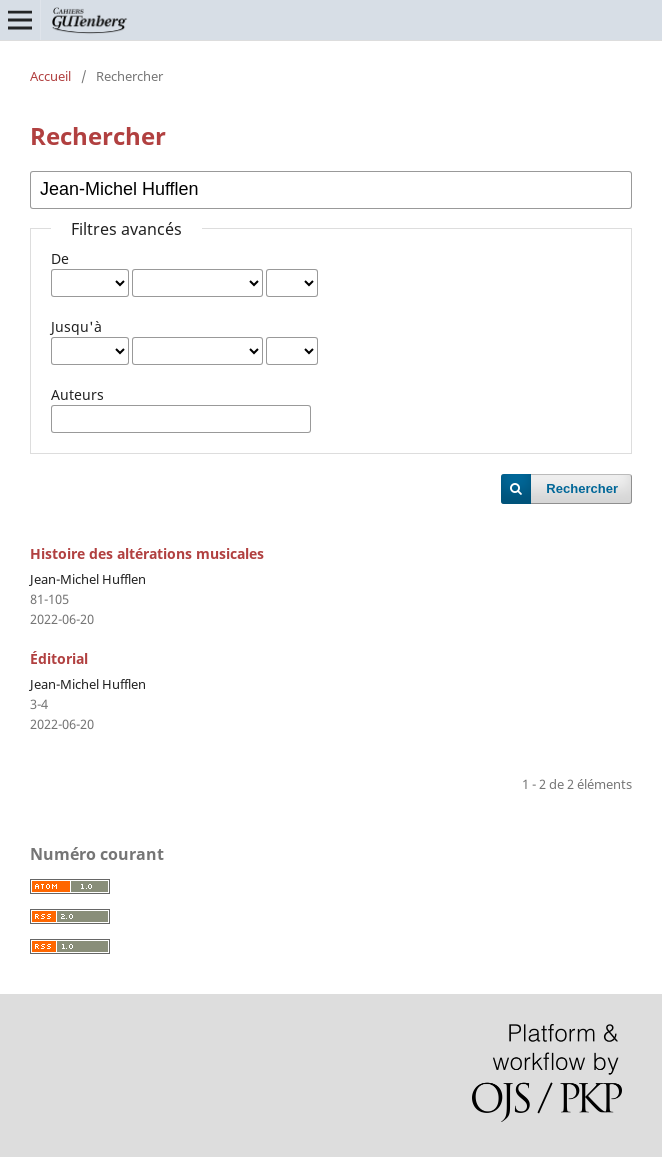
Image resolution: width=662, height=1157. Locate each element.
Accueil (50, 76)
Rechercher (582, 488)
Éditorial (59, 658)
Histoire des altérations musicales (147, 553)
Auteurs (77, 394)
